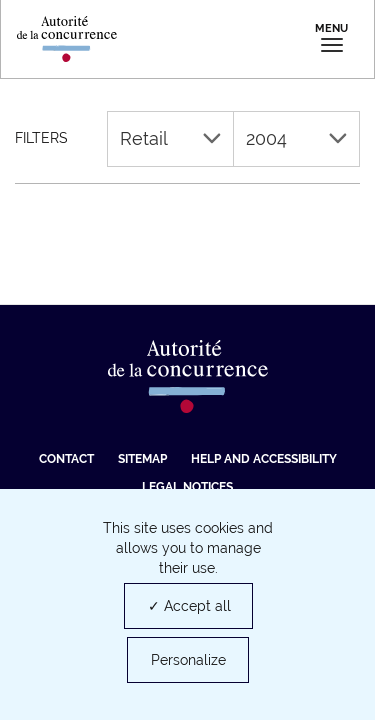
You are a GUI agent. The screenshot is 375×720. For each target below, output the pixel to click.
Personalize (188, 660)
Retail (170, 138)
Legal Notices (187, 487)
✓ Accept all (189, 606)
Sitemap (142, 459)
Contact (66, 459)
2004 (296, 138)
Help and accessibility (264, 459)
